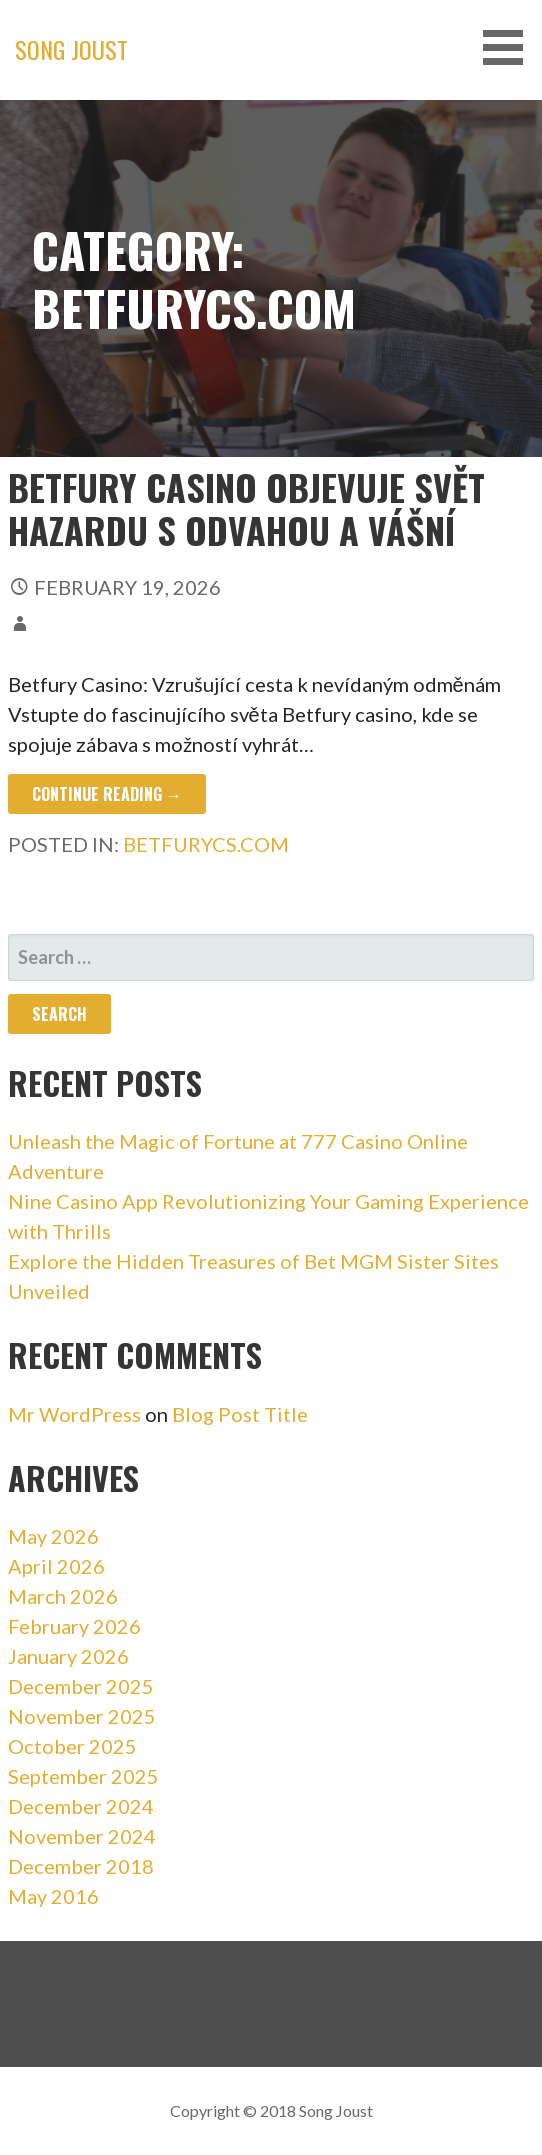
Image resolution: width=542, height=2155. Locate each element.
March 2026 (63, 1596)
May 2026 (53, 1536)
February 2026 (74, 1626)
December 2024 (81, 1806)
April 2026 (56, 1566)
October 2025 (72, 1746)
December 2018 (81, 1866)
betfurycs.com (206, 844)
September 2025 (83, 1776)
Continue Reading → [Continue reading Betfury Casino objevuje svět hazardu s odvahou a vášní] (107, 794)
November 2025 (82, 1716)
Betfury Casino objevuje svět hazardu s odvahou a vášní (246, 508)
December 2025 (81, 1686)
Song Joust (71, 49)
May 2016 (53, 1896)
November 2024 (82, 1836)
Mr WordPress (74, 1414)
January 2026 (68, 1656)
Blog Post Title (240, 1414)
